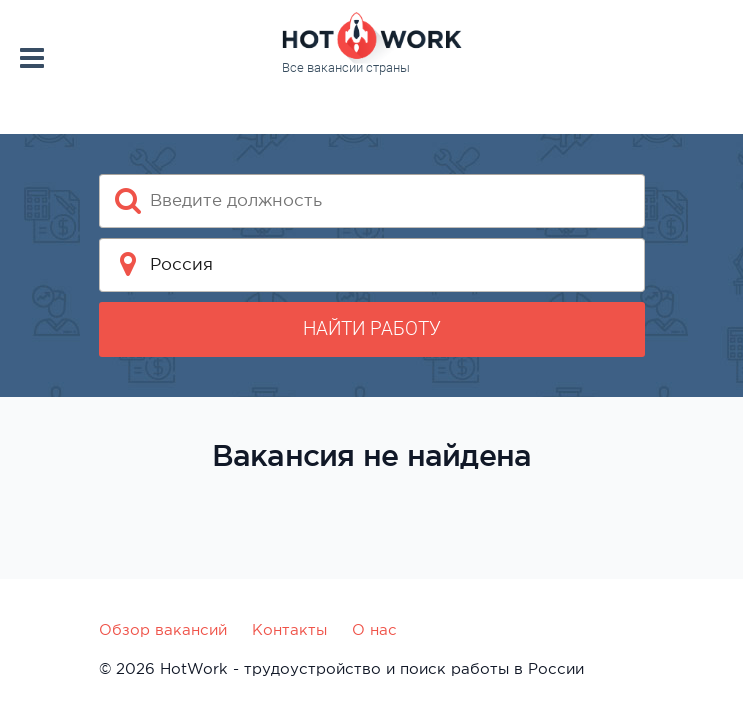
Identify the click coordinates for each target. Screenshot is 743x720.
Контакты (289, 629)
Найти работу (372, 328)
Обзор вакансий (163, 629)
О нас (374, 629)
